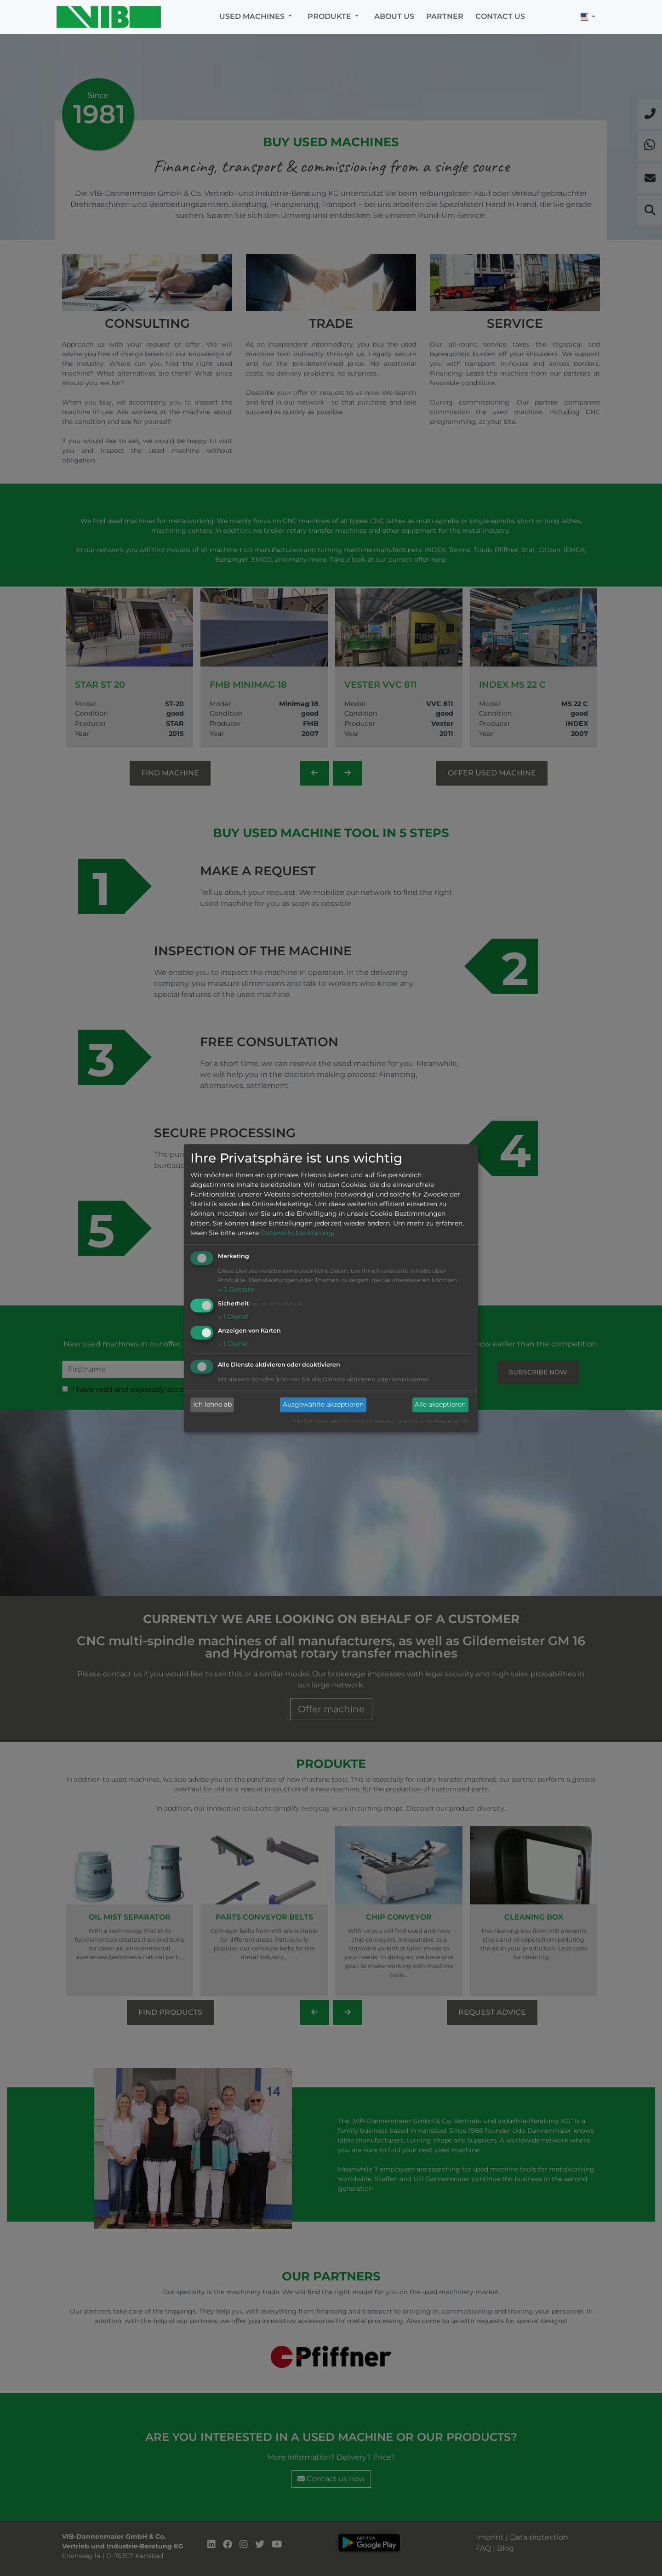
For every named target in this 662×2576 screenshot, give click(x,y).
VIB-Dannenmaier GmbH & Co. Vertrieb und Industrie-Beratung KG (380, 1421)
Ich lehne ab (212, 1405)
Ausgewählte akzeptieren (323, 1405)
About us (394, 16)
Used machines (252, 16)
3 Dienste (236, 1290)
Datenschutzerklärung (297, 1233)
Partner (444, 16)
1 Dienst (233, 1316)
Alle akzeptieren (440, 1405)
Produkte (330, 16)
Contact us (500, 16)
